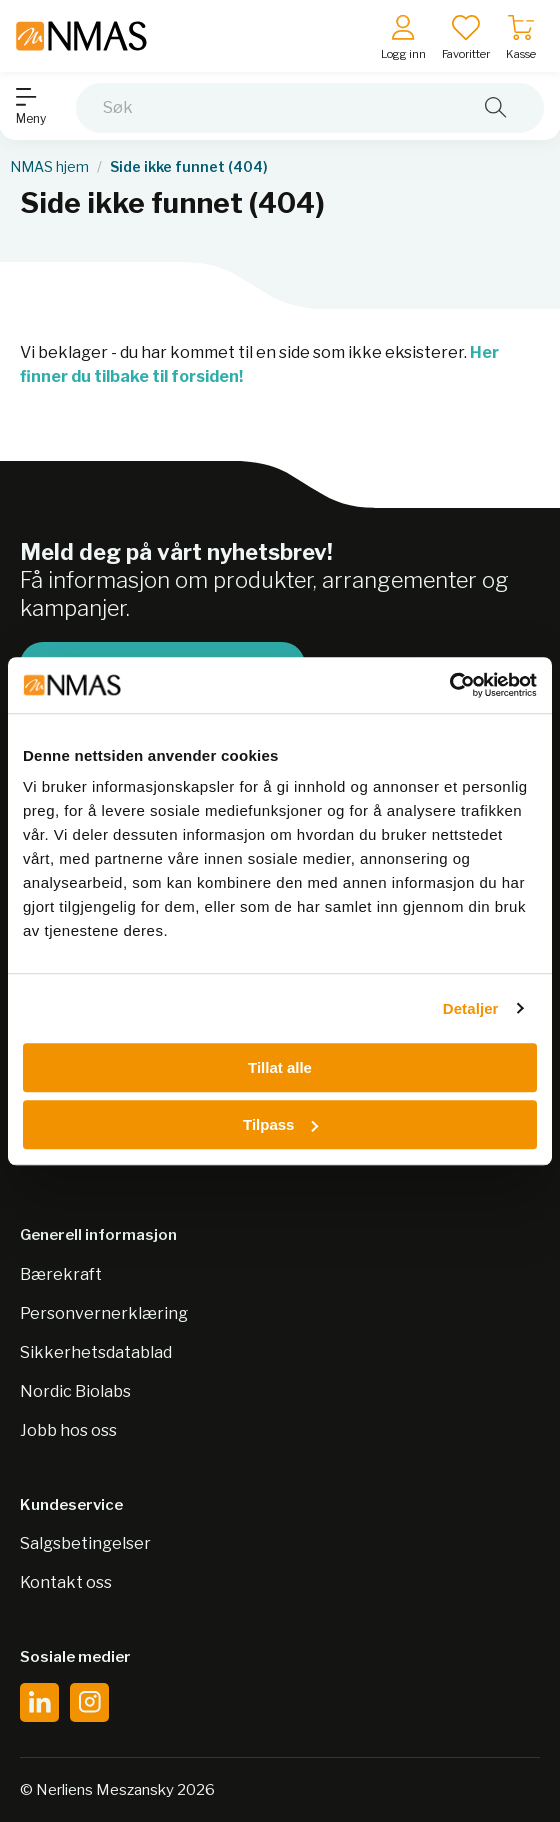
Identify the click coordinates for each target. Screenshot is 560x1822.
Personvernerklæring (104, 1313)
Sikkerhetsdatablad (96, 1352)
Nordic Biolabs (75, 1391)
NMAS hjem (49, 167)
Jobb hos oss (68, 1430)
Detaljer (471, 1008)
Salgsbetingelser (85, 1543)
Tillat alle (280, 1067)
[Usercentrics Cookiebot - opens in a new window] (449, 685)
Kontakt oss (66, 1582)
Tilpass (280, 1124)
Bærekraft (61, 1274)
